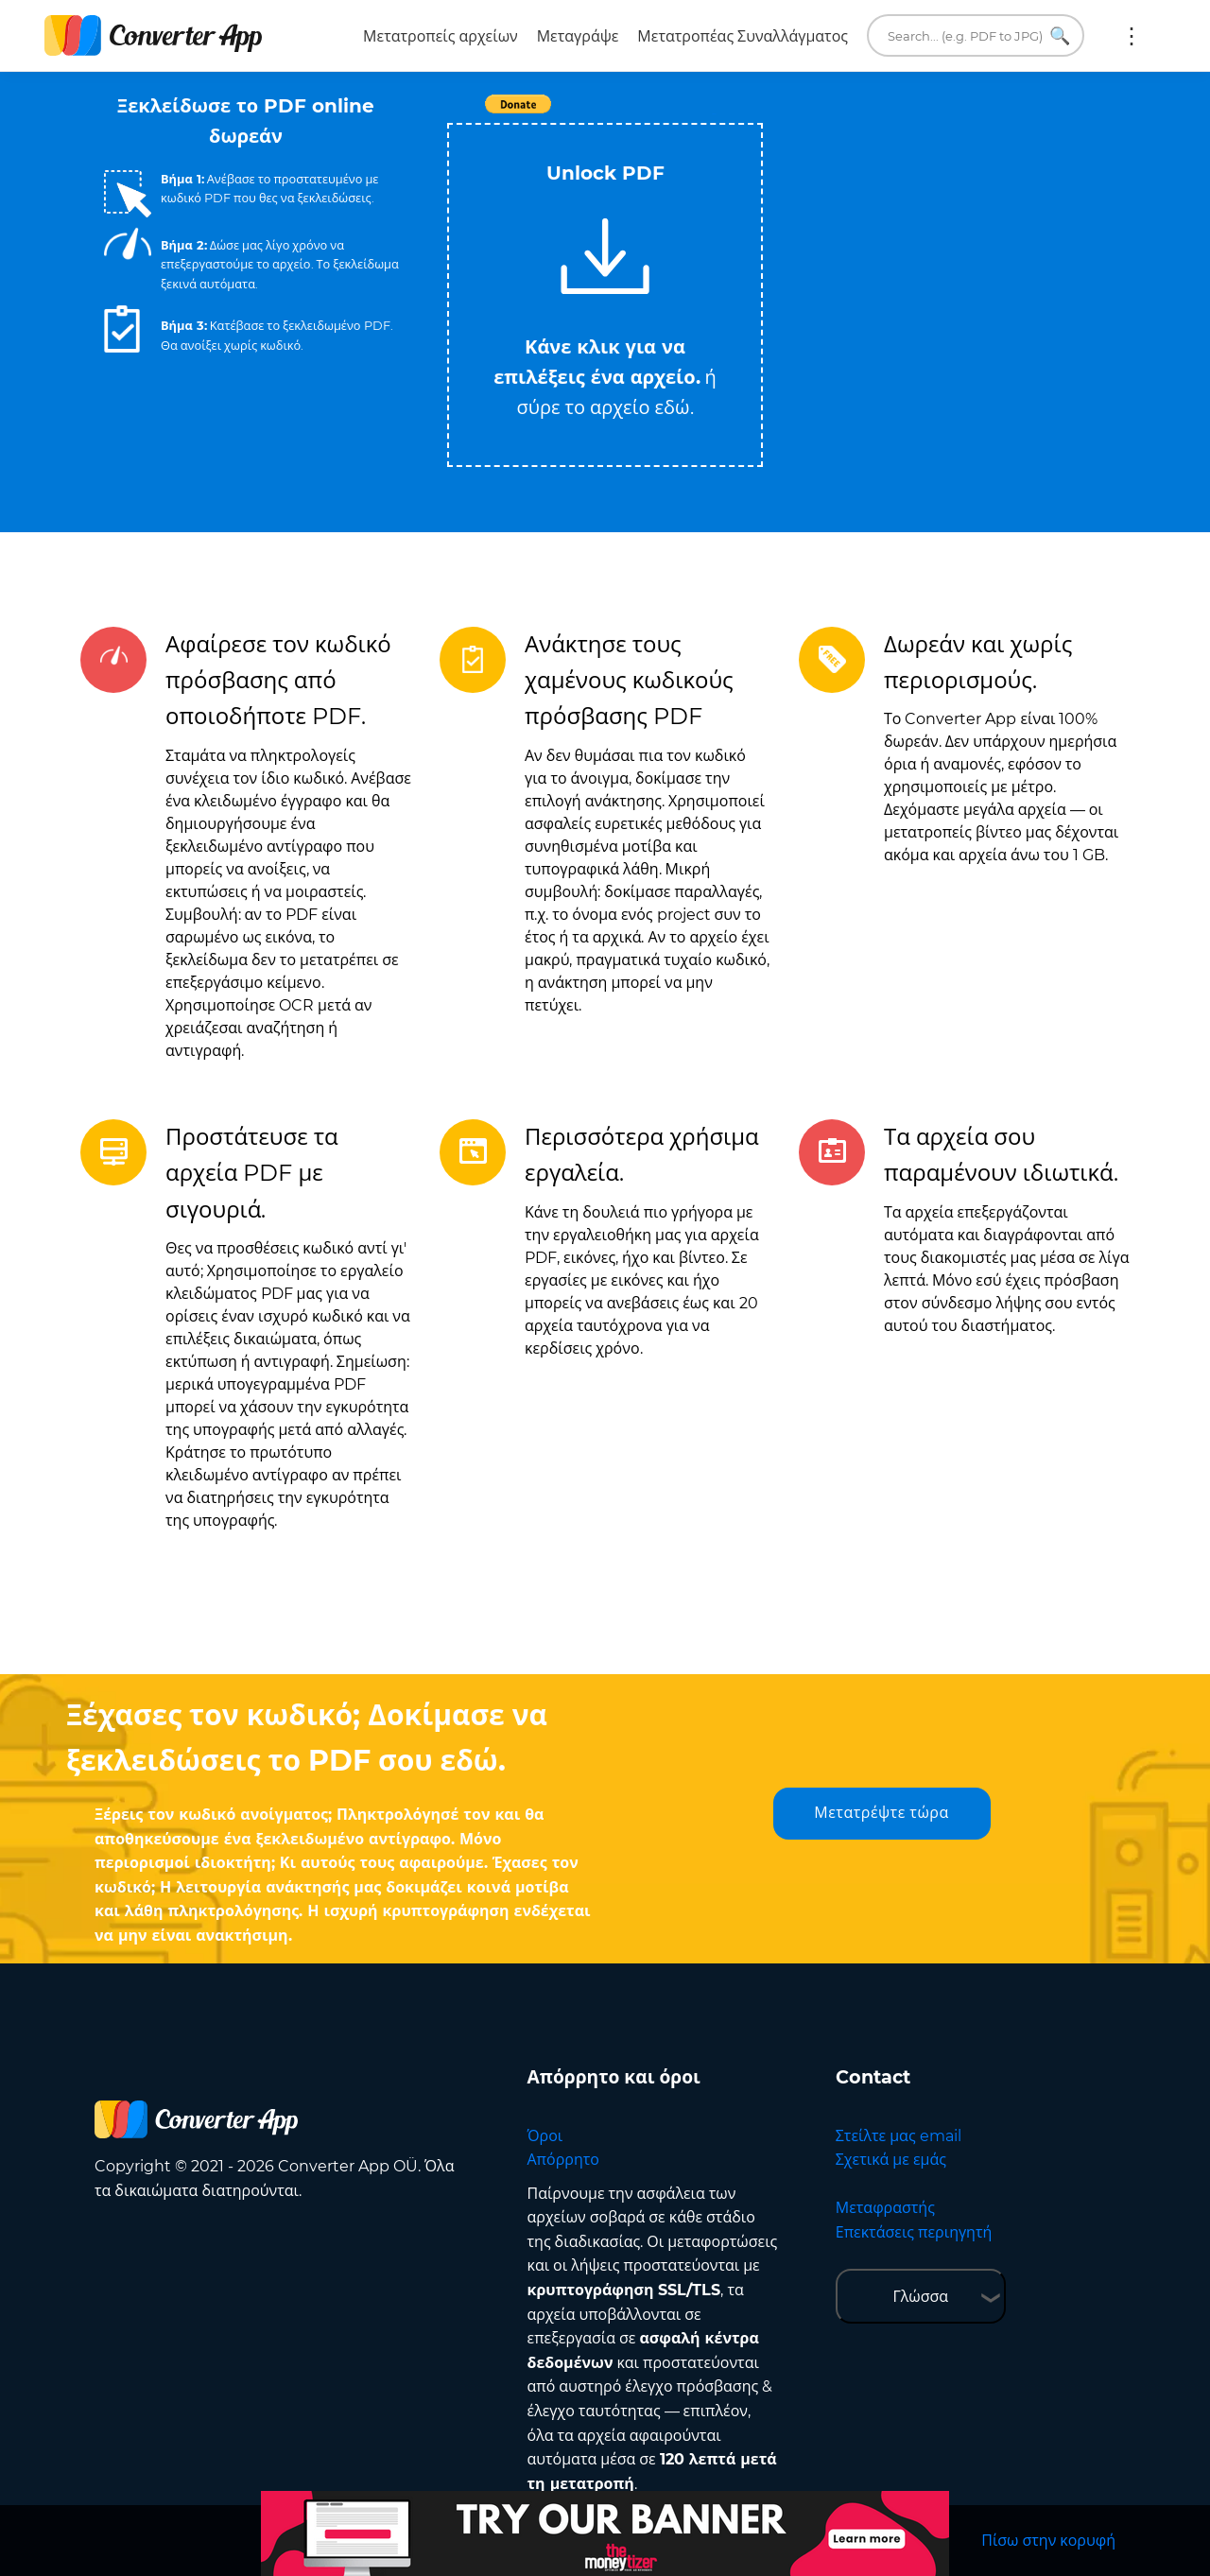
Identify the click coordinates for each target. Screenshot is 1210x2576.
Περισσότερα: (1131, 36)
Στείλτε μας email (898, 2136)
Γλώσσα (920, 2297)
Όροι (545, 2136)
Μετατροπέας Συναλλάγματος (742, 36)
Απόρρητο (563, 2160)
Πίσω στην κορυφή (1048, 2541)
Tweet (714, 113)
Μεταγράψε (578, 36)
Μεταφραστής (885, 2208)
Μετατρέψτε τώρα (881, 1813)
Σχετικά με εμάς (891, 2160)
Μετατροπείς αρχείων (440, 36)
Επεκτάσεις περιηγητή (914, 2232)
